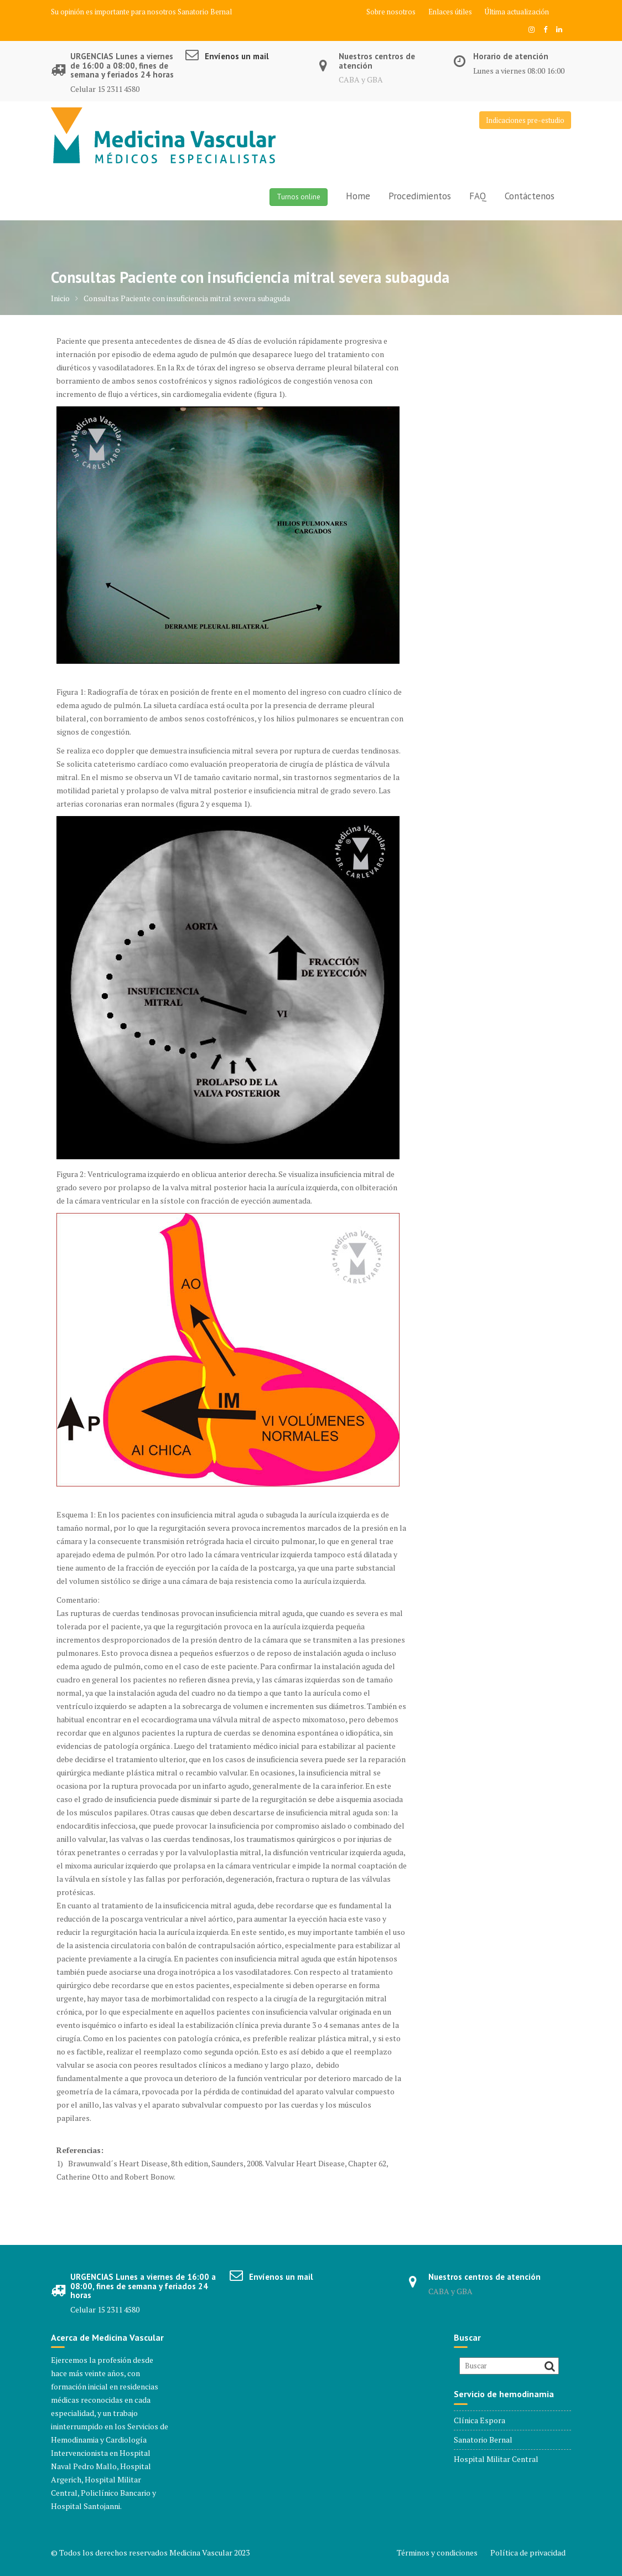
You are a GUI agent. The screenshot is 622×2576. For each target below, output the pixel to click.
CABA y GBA (361, 79)
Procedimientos (419, 196)
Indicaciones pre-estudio (525, 120)
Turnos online (298, 197)
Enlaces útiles (450, 12)
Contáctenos (529, 196)
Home (358, 196)
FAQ (477, 196)
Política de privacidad (528, 2552)
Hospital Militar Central (496, 2459)
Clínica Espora (479, 2420)
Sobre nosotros (391, 12)
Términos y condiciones (437, 2552)
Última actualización (517, 12)
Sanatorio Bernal (205, 12)
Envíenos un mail (237, 56)
